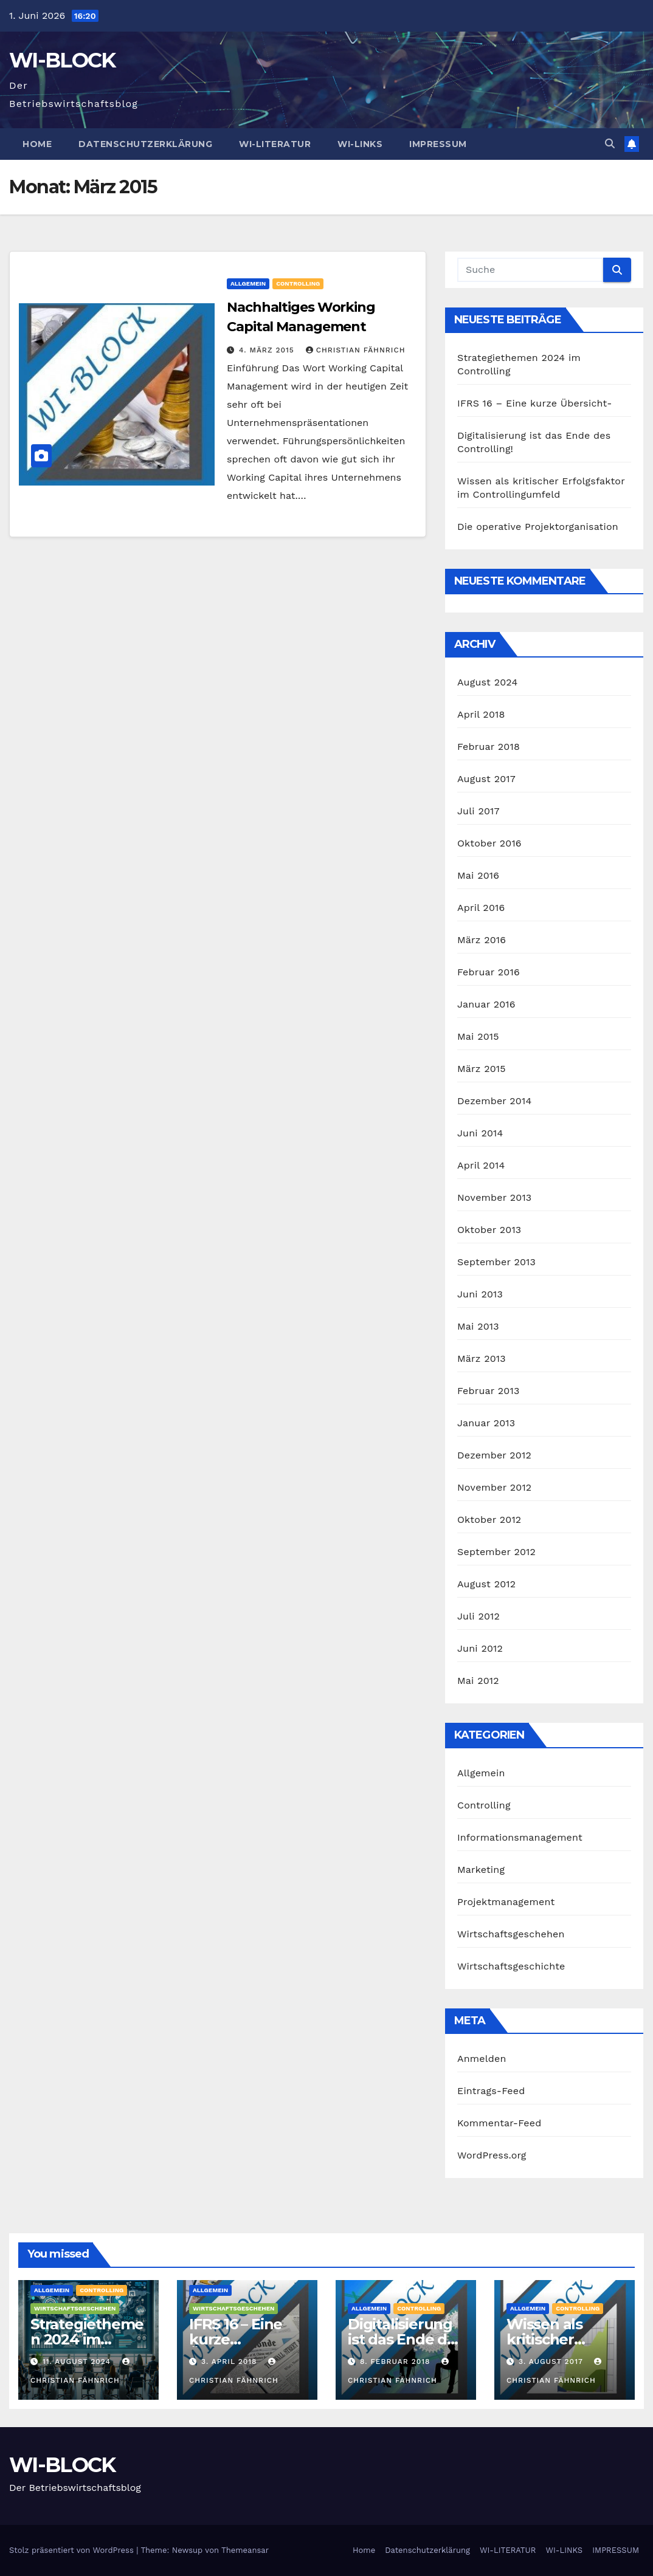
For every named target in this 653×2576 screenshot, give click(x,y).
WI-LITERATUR (275, 144)
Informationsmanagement (519, 1837)
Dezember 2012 (494, 1455)
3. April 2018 (230, 2361)
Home (37, 144)
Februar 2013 (488, 1390)
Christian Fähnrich (356, 350)
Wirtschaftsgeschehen (511, 1934)
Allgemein (248, 283)
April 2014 (481, 1165)
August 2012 (486, 1584)
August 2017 (486, 779)
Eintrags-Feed (491, 2091)
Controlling (298, 283)
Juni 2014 (480, 1133)
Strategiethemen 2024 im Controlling (86, 2339)
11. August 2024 (78, 2361)
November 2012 (494, 1487)
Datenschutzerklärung (145, 144)
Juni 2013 (480, 1294)
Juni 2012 (480, 1648)
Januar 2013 (486, 1423)
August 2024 (487, 682)
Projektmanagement (506, 1902)
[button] (610, 143)
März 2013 (481, 1358)
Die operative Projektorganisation (537, 526)
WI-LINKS (359, 144)
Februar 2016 (488, 972)
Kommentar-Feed (499, 2123)
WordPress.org (492, 2155)
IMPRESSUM (438, 144)
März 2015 (481, 1068)
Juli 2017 (478, 811)
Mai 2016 (478, 875)
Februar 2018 (488, 746)
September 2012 (496, 1552)
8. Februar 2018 (396, 2361)
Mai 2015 (478, 1036)
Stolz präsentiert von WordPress (72, 2550)
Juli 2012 (478, 1616)
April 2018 (481, 714)
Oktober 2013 (489, 1229)
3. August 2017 (552, 2361)
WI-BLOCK (62, 60)
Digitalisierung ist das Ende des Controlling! (405, 2339)
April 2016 (481, 907)
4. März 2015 (268, 350)
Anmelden (481, 2058)
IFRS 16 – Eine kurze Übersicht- (534, 403)
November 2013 (494, 1197)
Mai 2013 (478, 1326)
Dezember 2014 (494, 1101)
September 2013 (496, 1262)
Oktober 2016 (489, 843)
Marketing (481, 1869)
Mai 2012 (478, 1680)
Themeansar (245, 2550)
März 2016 (481, 940)
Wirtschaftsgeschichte (511, 1966)
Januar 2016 (486, 1004)
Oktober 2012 (489, 1519)
